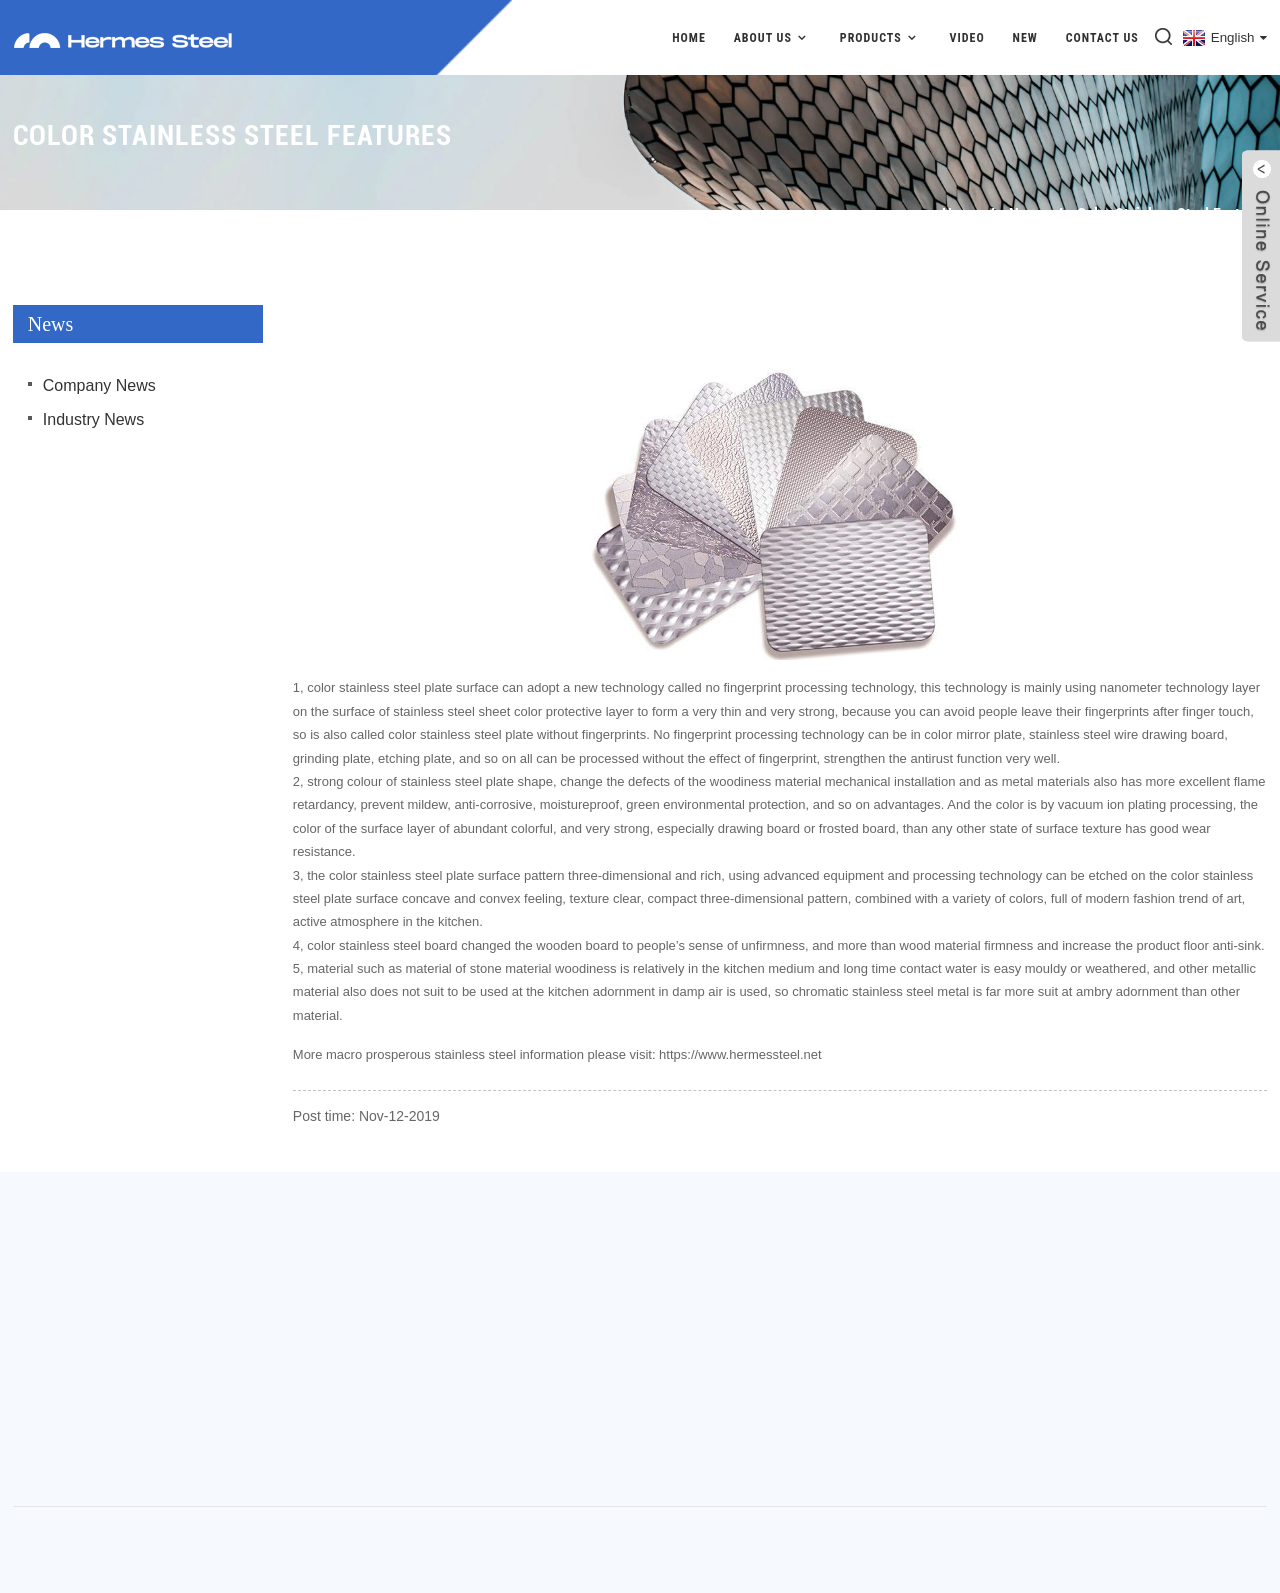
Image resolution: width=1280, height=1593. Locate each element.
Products (881, 37)
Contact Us (1102, 38)
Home (689, 38)
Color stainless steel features (1172, 214)
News (1026, 214)
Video (967, 38)
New (1025, 38)
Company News (99, 385)
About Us (773, 37)
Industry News (93, 419)
